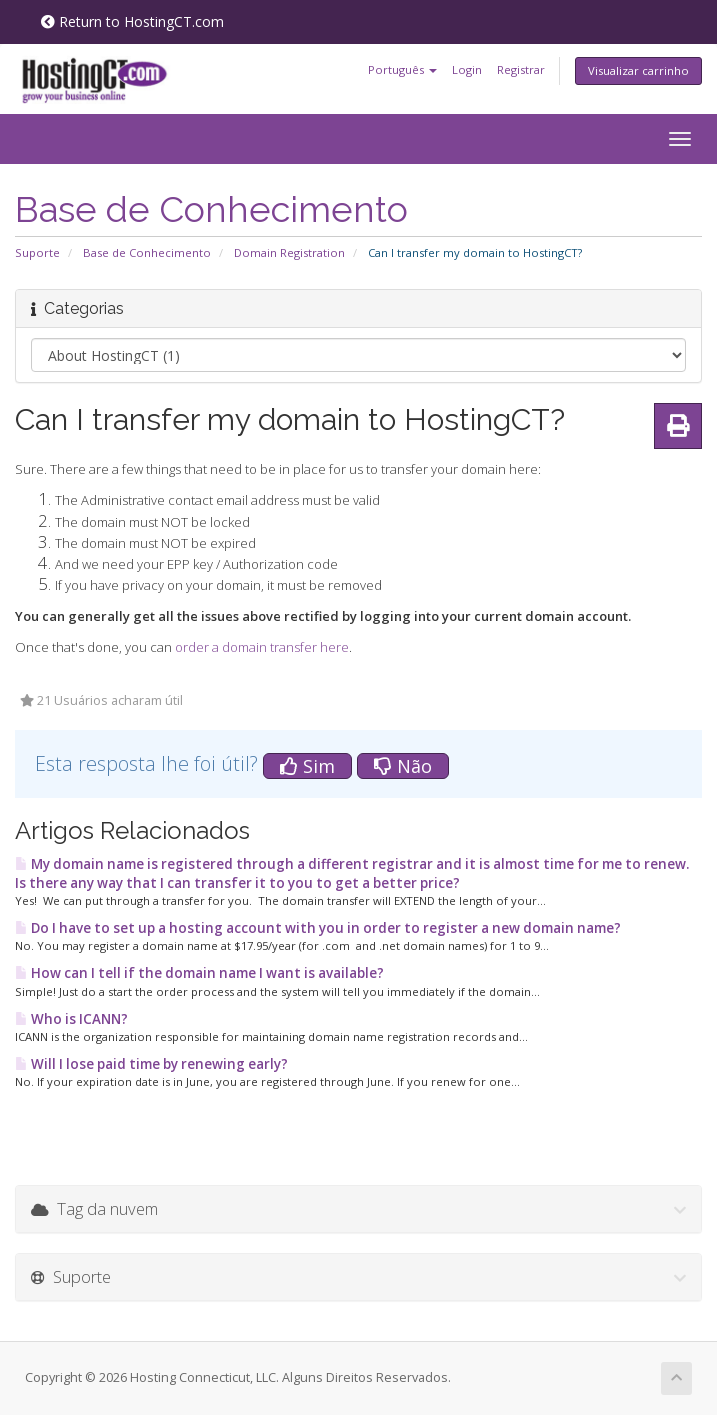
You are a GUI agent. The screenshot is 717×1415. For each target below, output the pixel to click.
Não (403, 766)
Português (402, 69)
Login (467, 69)
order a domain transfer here (262, 647)
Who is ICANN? (71, 1019)
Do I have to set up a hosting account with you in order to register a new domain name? (318, 928)
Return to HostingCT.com (132, 21)
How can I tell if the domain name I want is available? (199, 973)
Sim (307, 766)
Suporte (37, 252)
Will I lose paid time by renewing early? (151, 1064)
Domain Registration (289, 252)
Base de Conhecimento (147, 252)
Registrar (521, 69)
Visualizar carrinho (638, 70)
